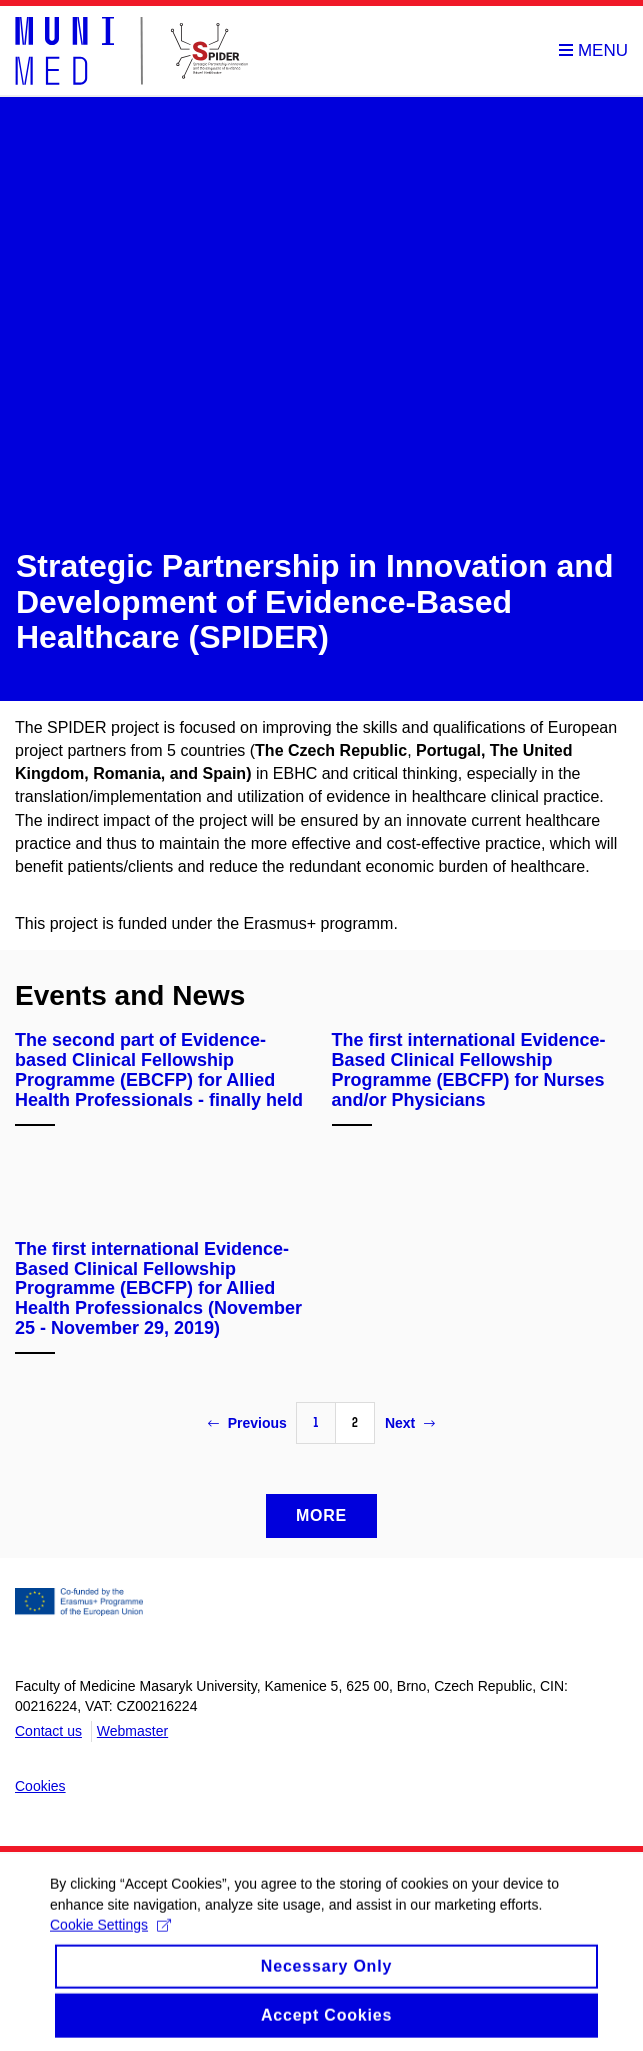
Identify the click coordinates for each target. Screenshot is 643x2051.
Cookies (40, 1786)
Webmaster (132, 1731)
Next (410, 1423)
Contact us (48, 1731)
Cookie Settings (110, 1935)
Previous (247, 1423)
